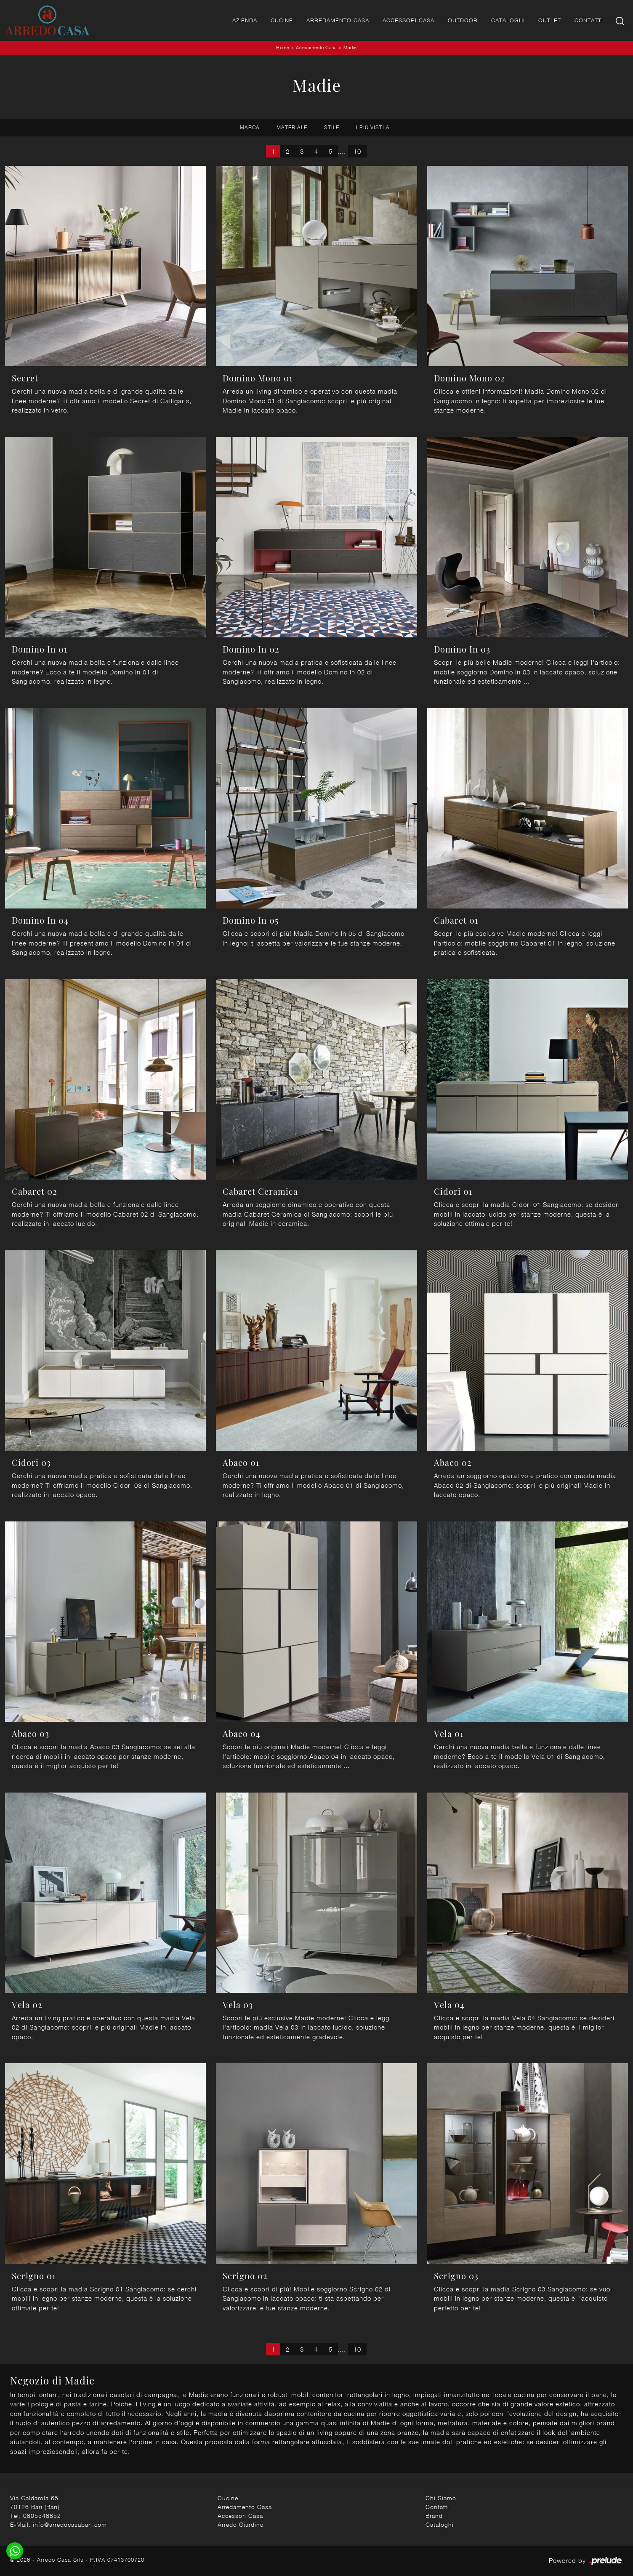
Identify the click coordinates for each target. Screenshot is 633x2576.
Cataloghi (508, 20)
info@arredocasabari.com (70, 2524)
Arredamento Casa (337, 20)
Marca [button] (250, 127)
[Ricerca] (620, 20)
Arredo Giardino (241, 2524)
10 (357, 151)
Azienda (244, 20)
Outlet (549, 20)
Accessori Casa (408, 20)
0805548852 (42, 2515)
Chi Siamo (441, 2497)
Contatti (588, 20)
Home (282, 47)
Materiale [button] (292, 127)
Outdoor (463, 20)
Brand (434, 2515)
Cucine (282, 20)
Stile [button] (331, 127)
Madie (350, 47)
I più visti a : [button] (374, 127)
